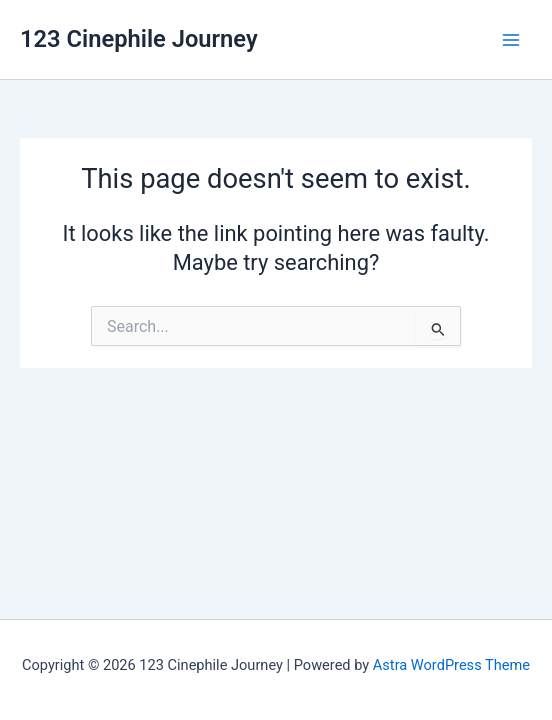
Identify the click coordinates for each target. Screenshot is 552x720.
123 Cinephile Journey (139, 39)
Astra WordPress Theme (451, 665)
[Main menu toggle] (511, 40)
